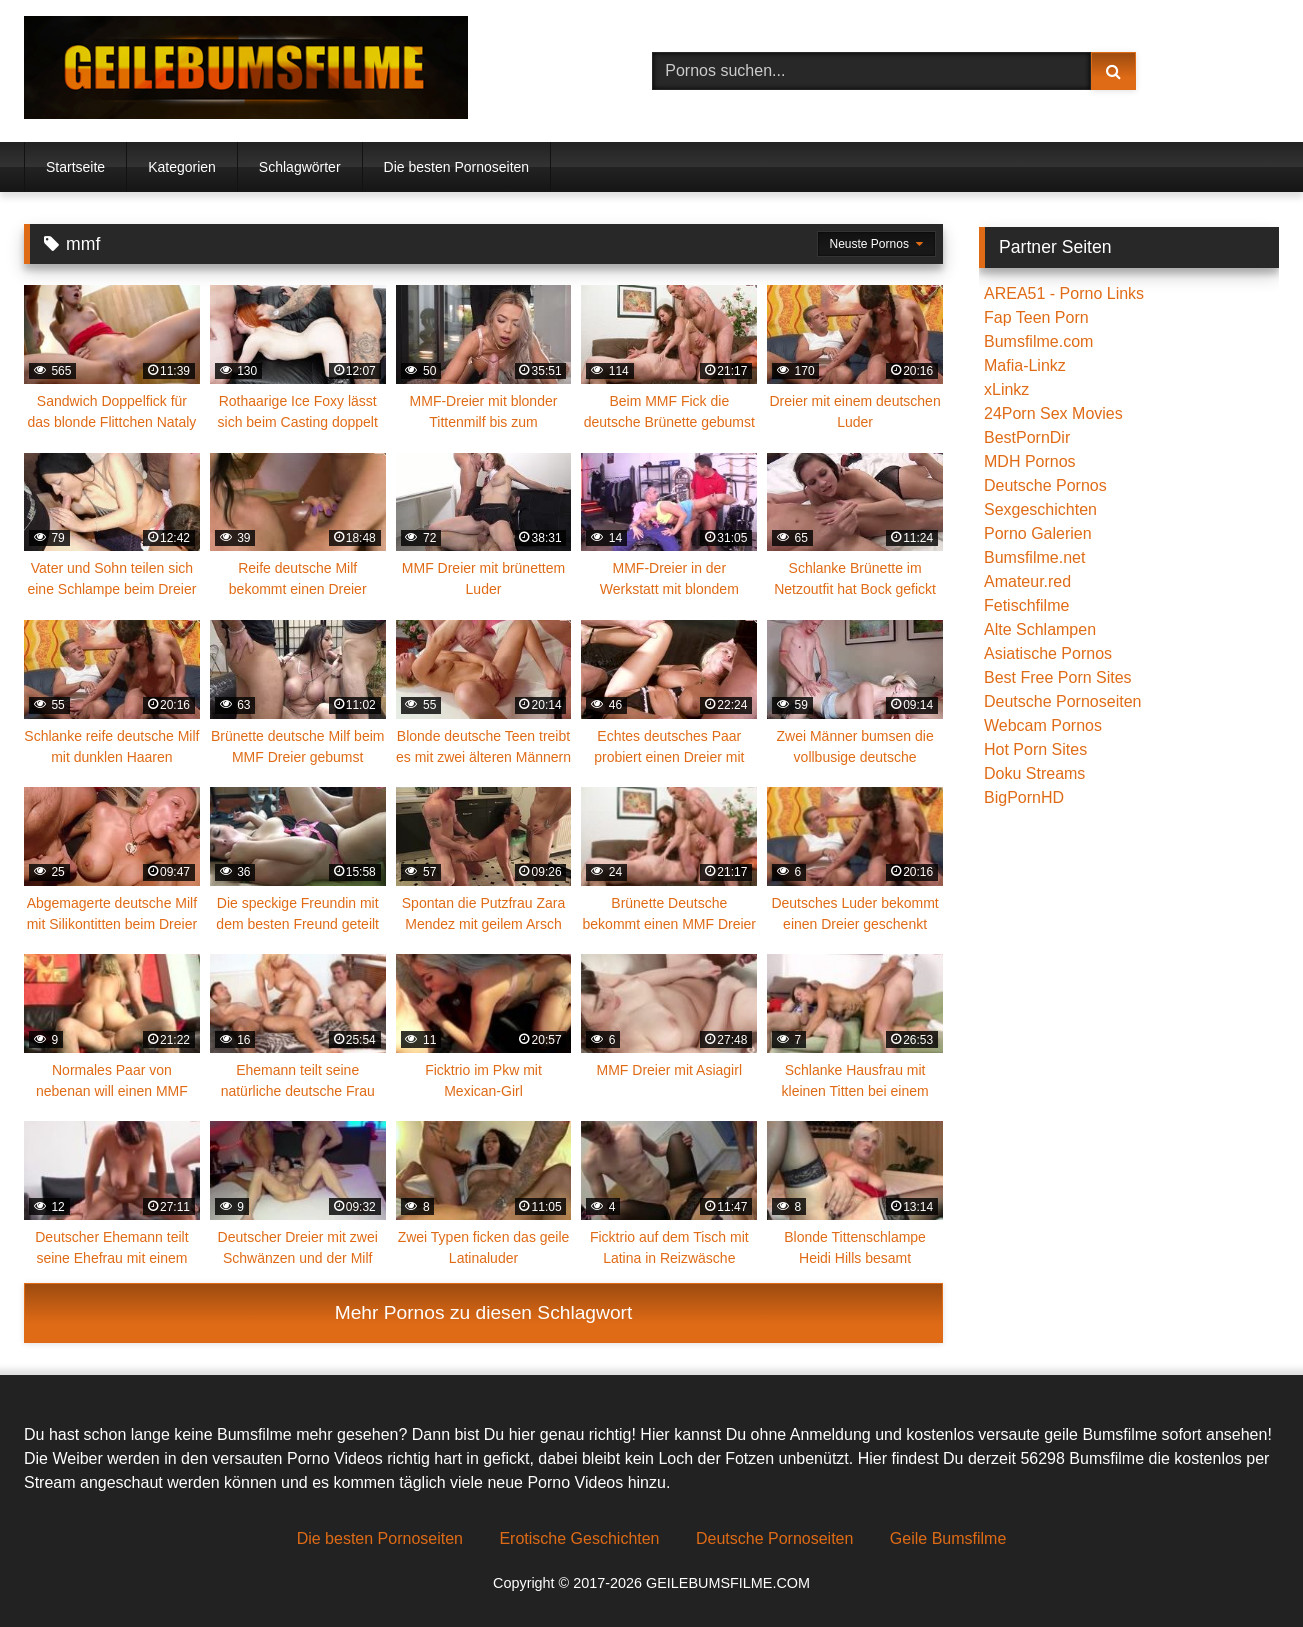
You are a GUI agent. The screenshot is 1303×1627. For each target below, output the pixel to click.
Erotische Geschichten (579, 1538)
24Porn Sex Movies (1053, 413)
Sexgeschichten (1040, 509)
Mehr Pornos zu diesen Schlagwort (484, 1312)
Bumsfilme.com (1038, 341)
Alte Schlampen (1040, 629)
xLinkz (1006, 389)
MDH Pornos (1030, 461)
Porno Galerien (1038, 533)
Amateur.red (1027, 581)
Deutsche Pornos (1045, 485)
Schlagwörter (300, 167)
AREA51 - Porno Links (1064, 293)
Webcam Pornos (1043, 725)
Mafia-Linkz (1025, 365)
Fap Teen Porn (1036, 317)
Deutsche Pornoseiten (1062, 701)
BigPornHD (1024, 797)
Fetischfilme (1026, 605)
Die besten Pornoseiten (457, 167)
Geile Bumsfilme (948, 1538)
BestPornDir (1027, 437)
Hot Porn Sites (1035, 749)
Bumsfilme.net (1034, 557)
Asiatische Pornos (1048, 653)
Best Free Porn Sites (1058, 677)
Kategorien (182, 167)
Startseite (75, 167)
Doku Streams (1034, 773)
